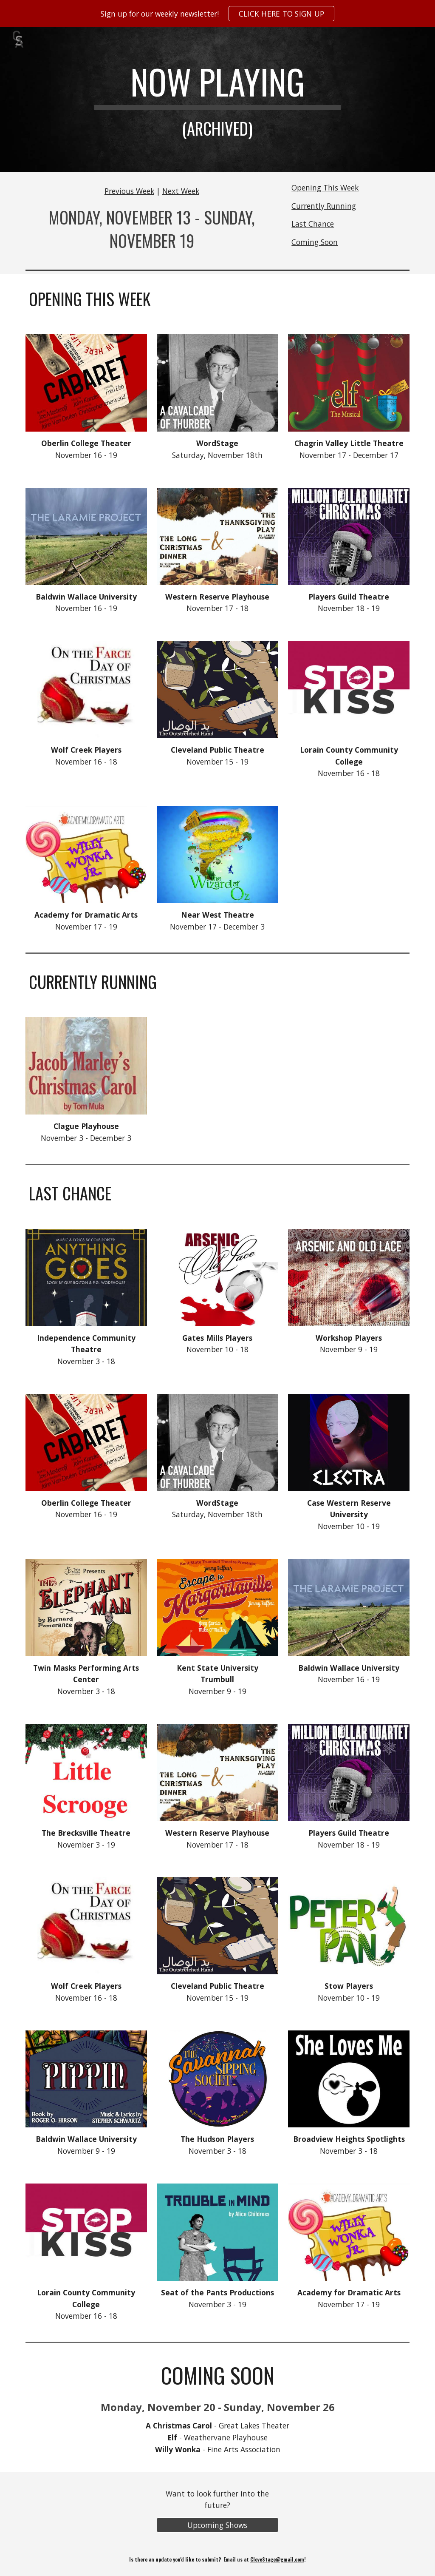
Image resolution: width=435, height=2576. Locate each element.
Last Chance (312, 224)
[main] (217, 99)
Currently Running (323, 206)
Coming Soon (314, 242)
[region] (217, 13)
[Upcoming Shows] (217, 2525)
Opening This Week (325, 187)
